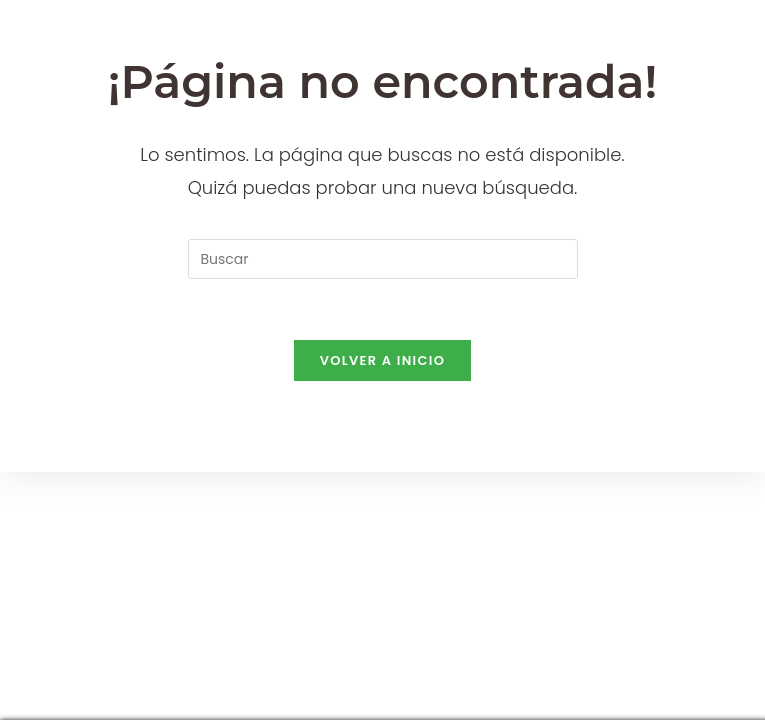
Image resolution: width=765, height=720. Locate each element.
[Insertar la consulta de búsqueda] (383, 259)
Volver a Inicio (383, 360)
